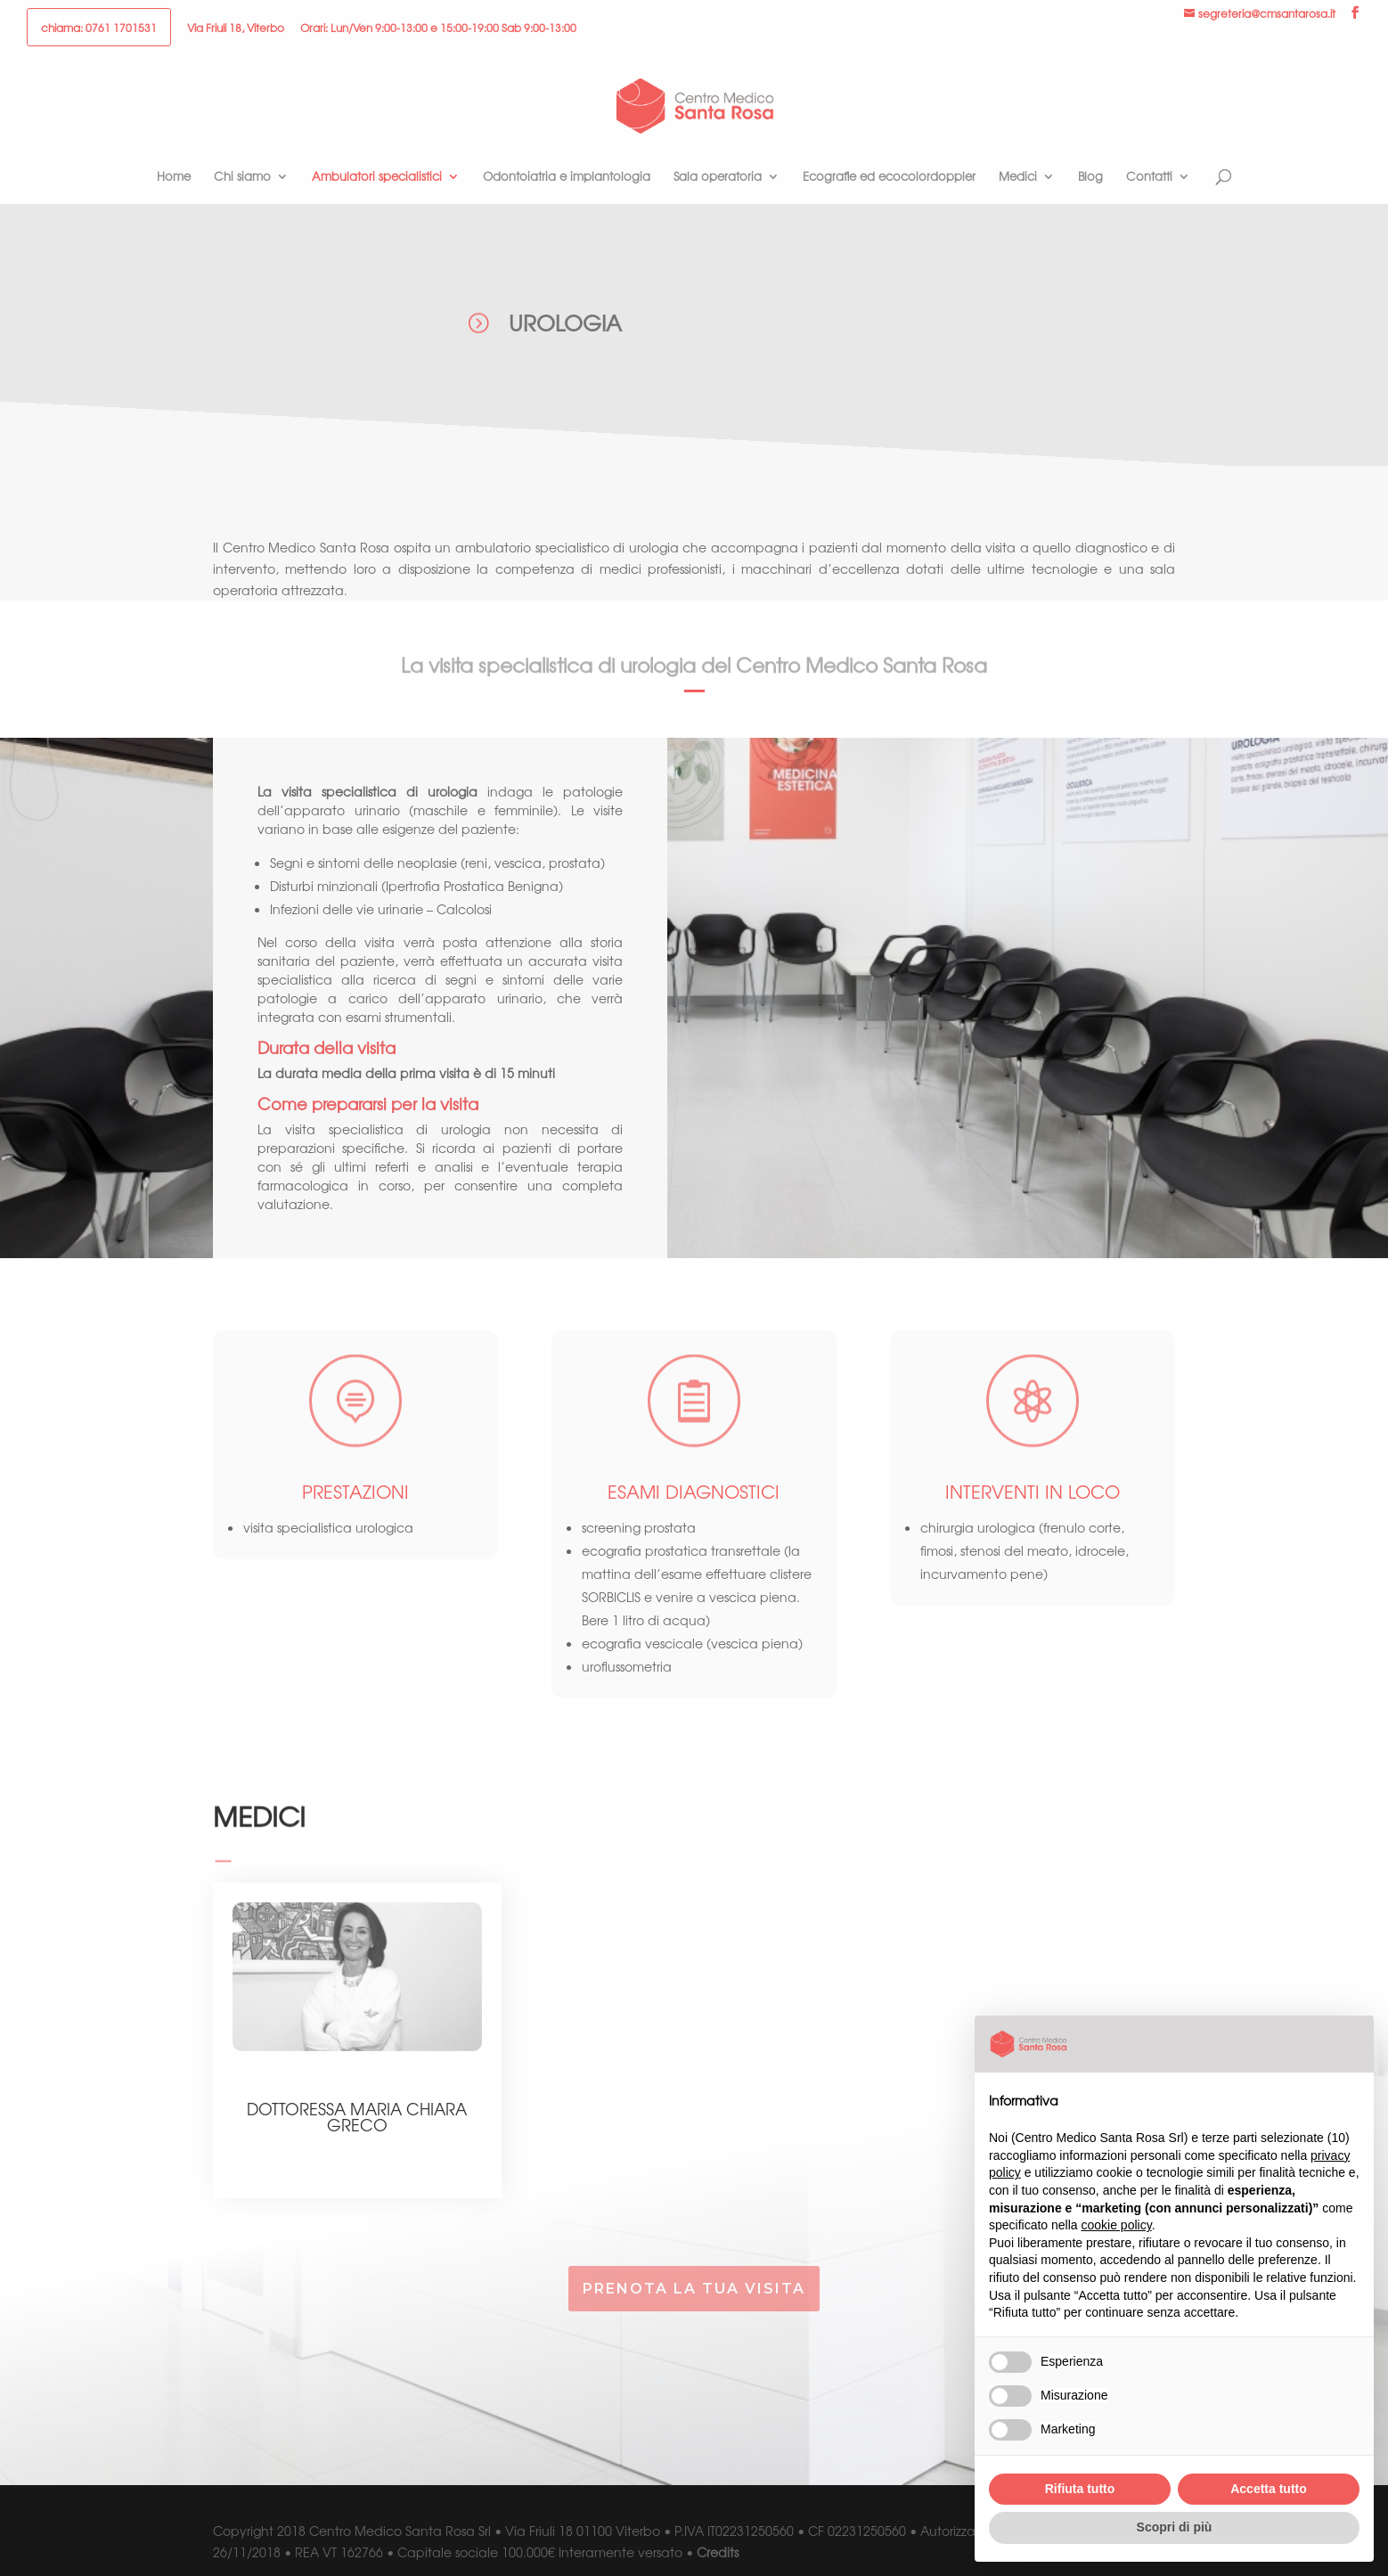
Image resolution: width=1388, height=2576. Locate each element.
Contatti (1149, 177)
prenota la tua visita (694, 2288)
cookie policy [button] (1117, 2225)
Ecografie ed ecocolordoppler (889, 177)
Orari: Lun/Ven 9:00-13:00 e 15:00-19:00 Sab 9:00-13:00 (438, 29)
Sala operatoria (718, 177)
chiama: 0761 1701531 (99, 29)
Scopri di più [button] (1174, 2527)
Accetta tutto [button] (1268, 2489)
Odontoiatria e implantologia (566, 177)
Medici (1018, 177)
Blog (1090, 177)
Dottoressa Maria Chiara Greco (357, 2116)
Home (174, 177)
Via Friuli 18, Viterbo (235, 29)
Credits (718, 2552)
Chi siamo (242, 177)
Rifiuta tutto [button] (1080, 2489)
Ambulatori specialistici (377, 177)
